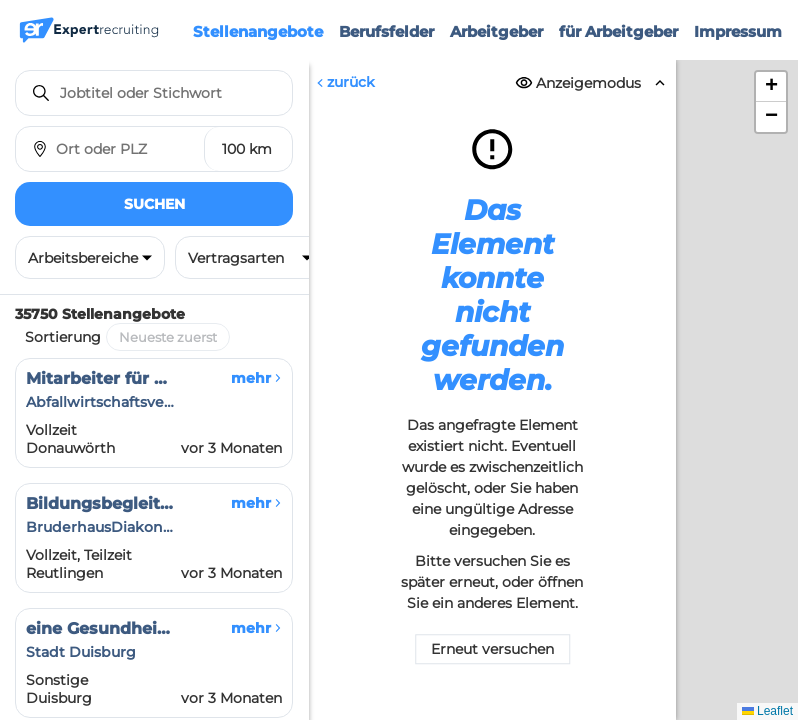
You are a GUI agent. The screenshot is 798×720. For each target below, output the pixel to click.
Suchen (154, 204)
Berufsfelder (386, 31)
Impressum (738, 31)
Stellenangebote (258, 31)
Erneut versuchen (492, 650)
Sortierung (63, 337)
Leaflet (767, 711)
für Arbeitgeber (618, 31)
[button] (771, 87)
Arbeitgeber (496, 31)
